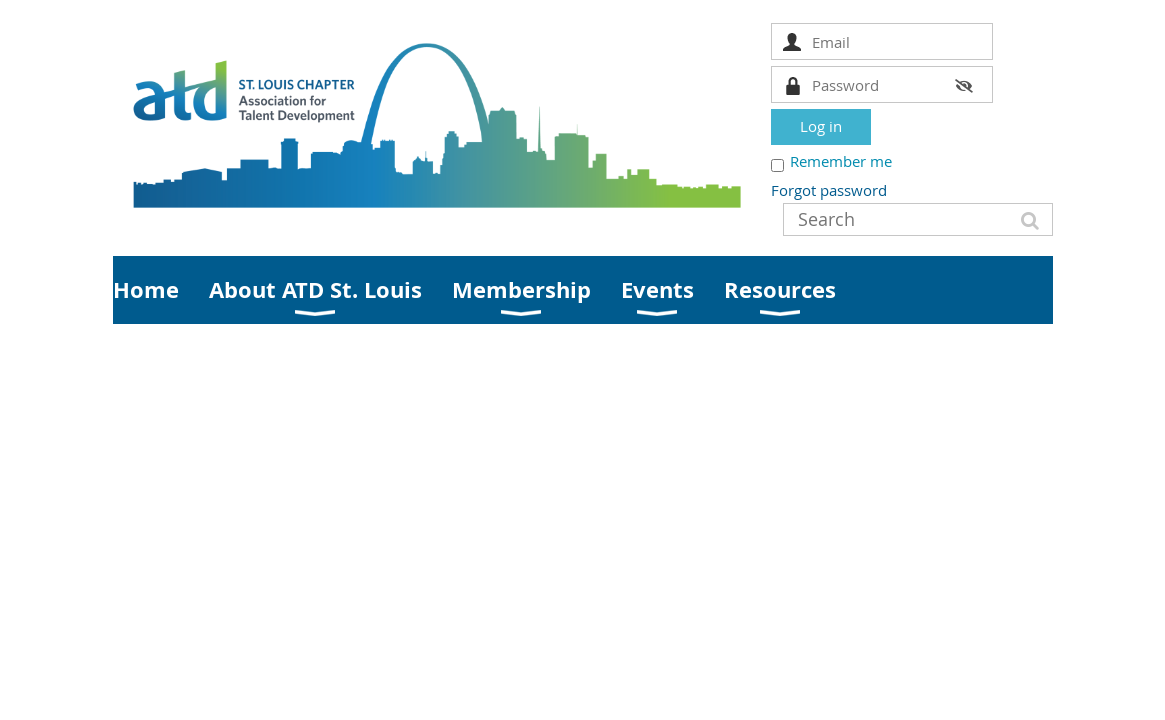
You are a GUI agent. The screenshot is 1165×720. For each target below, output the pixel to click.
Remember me (841, 161)
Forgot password (829, 190)
